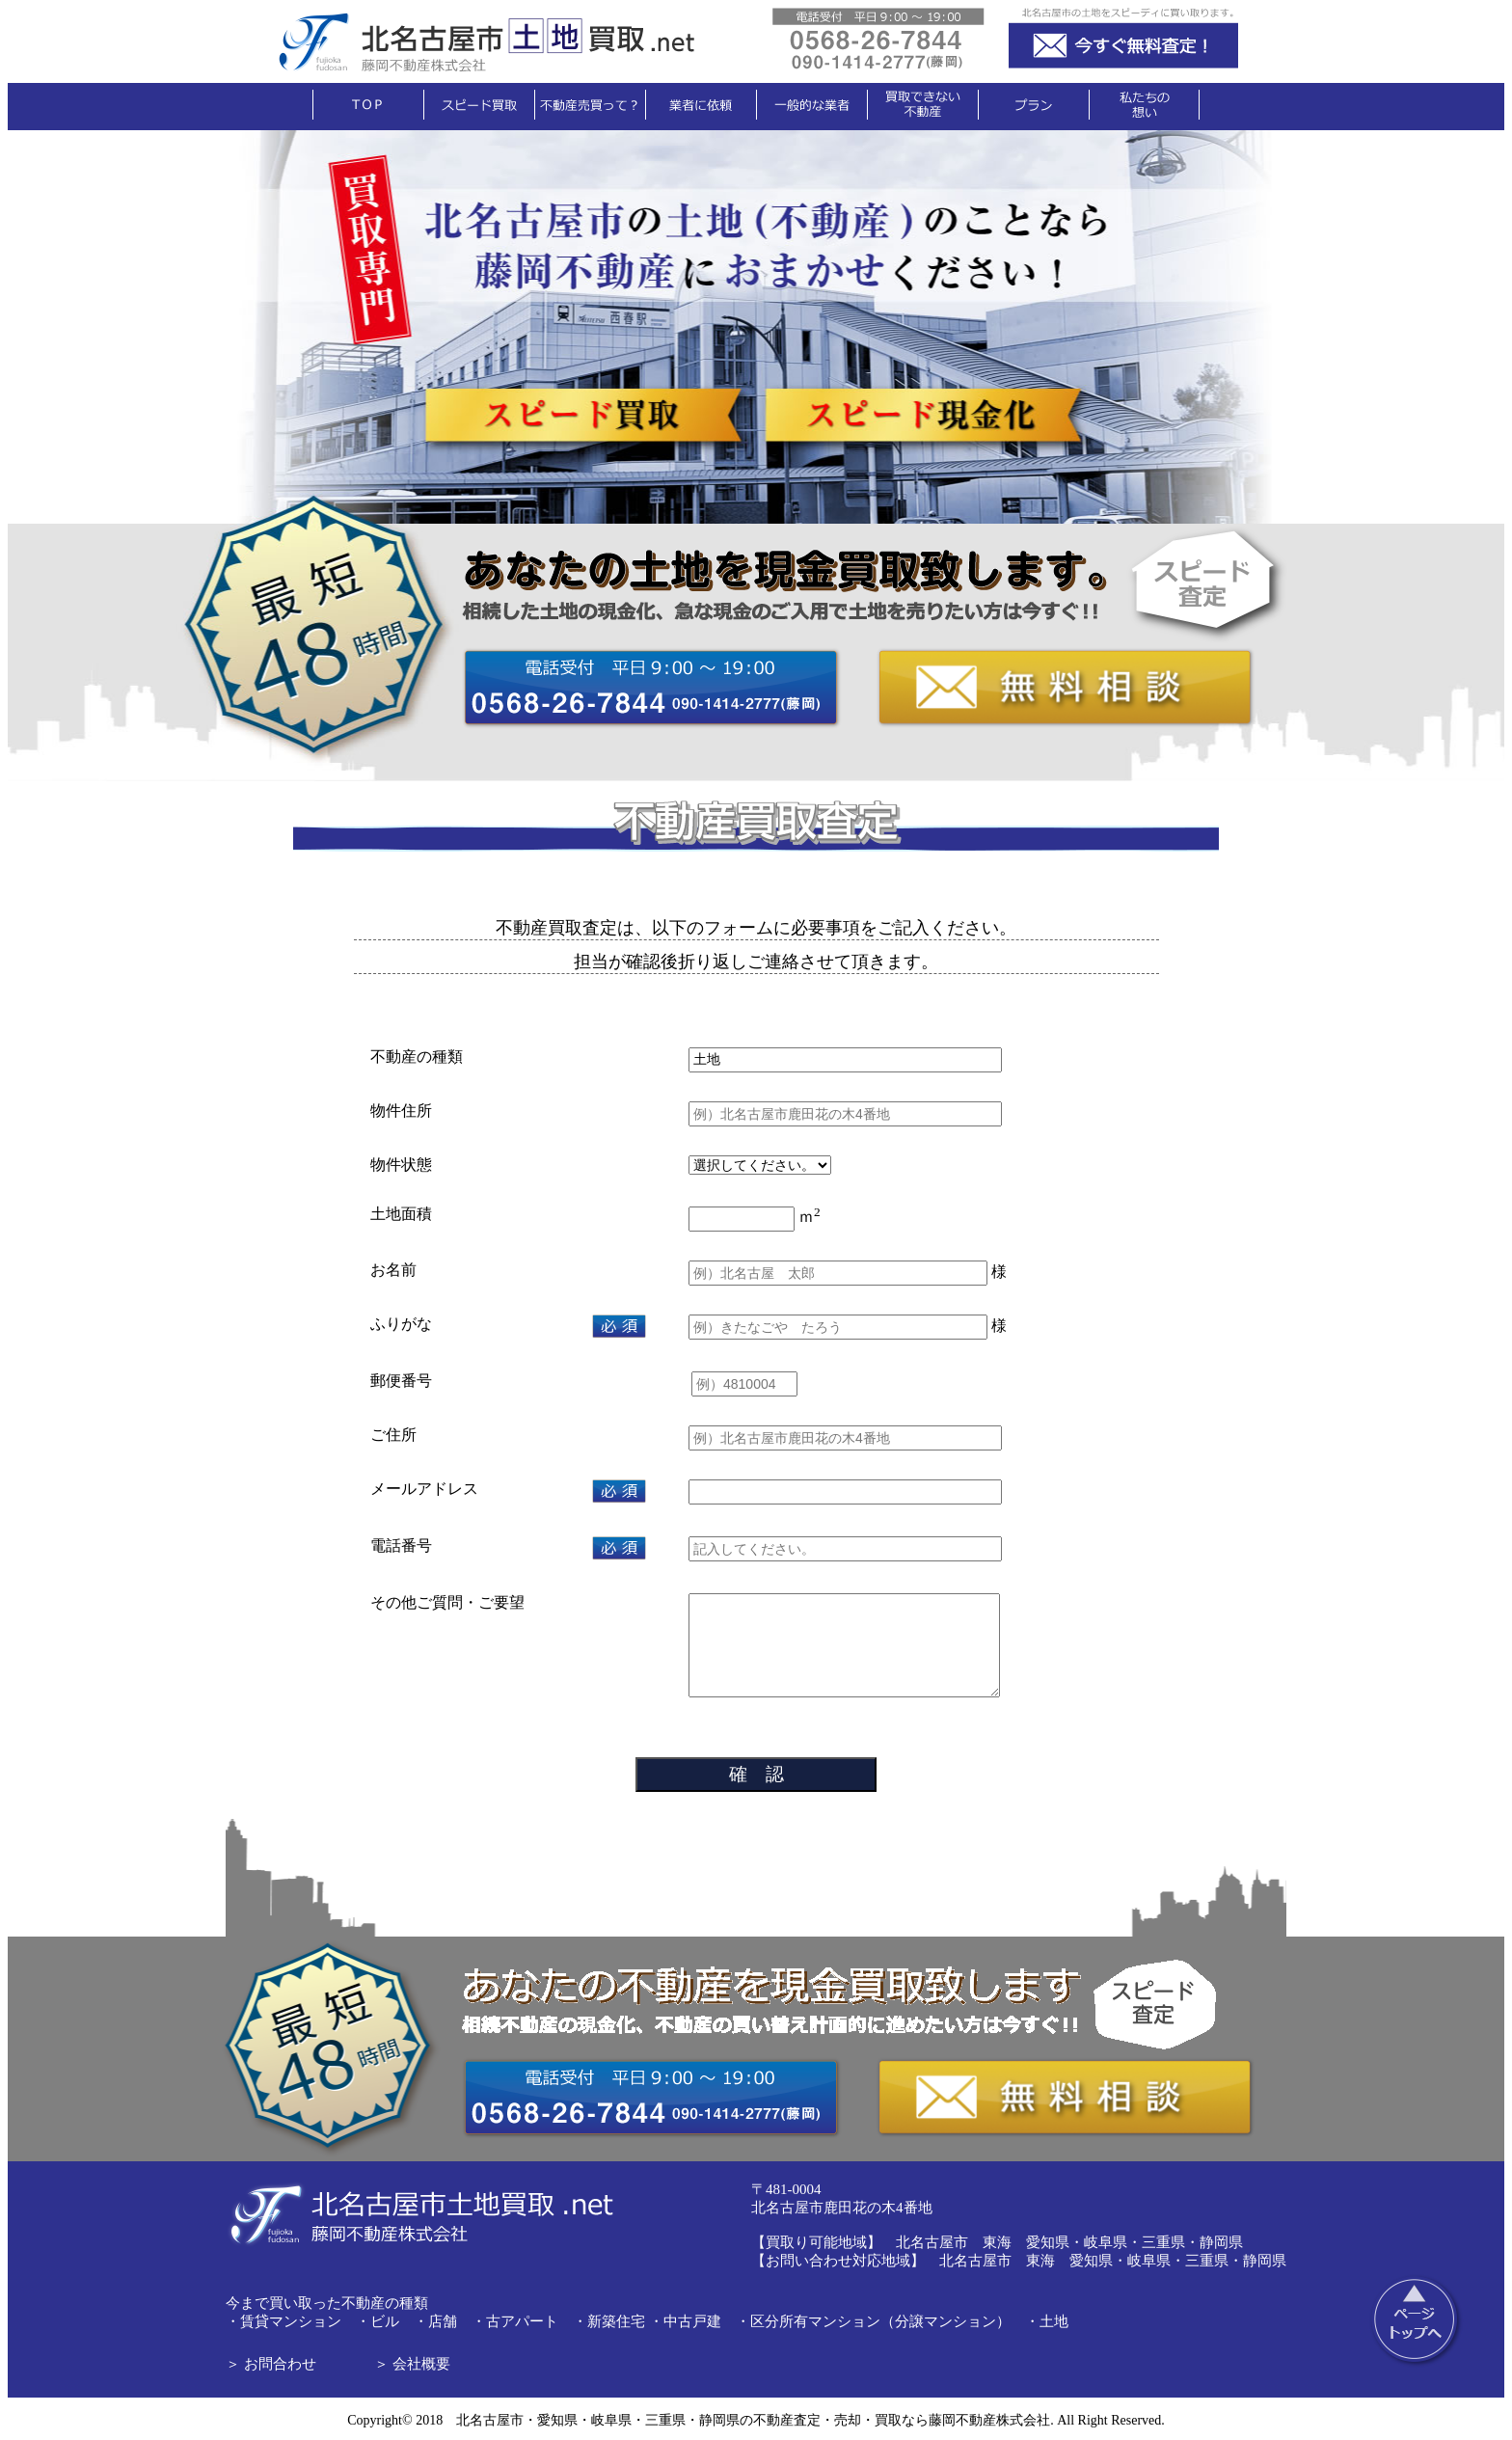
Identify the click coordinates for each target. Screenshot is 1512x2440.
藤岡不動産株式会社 (989, 2420)
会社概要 (421, 2364)
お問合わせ (280, 2364)
